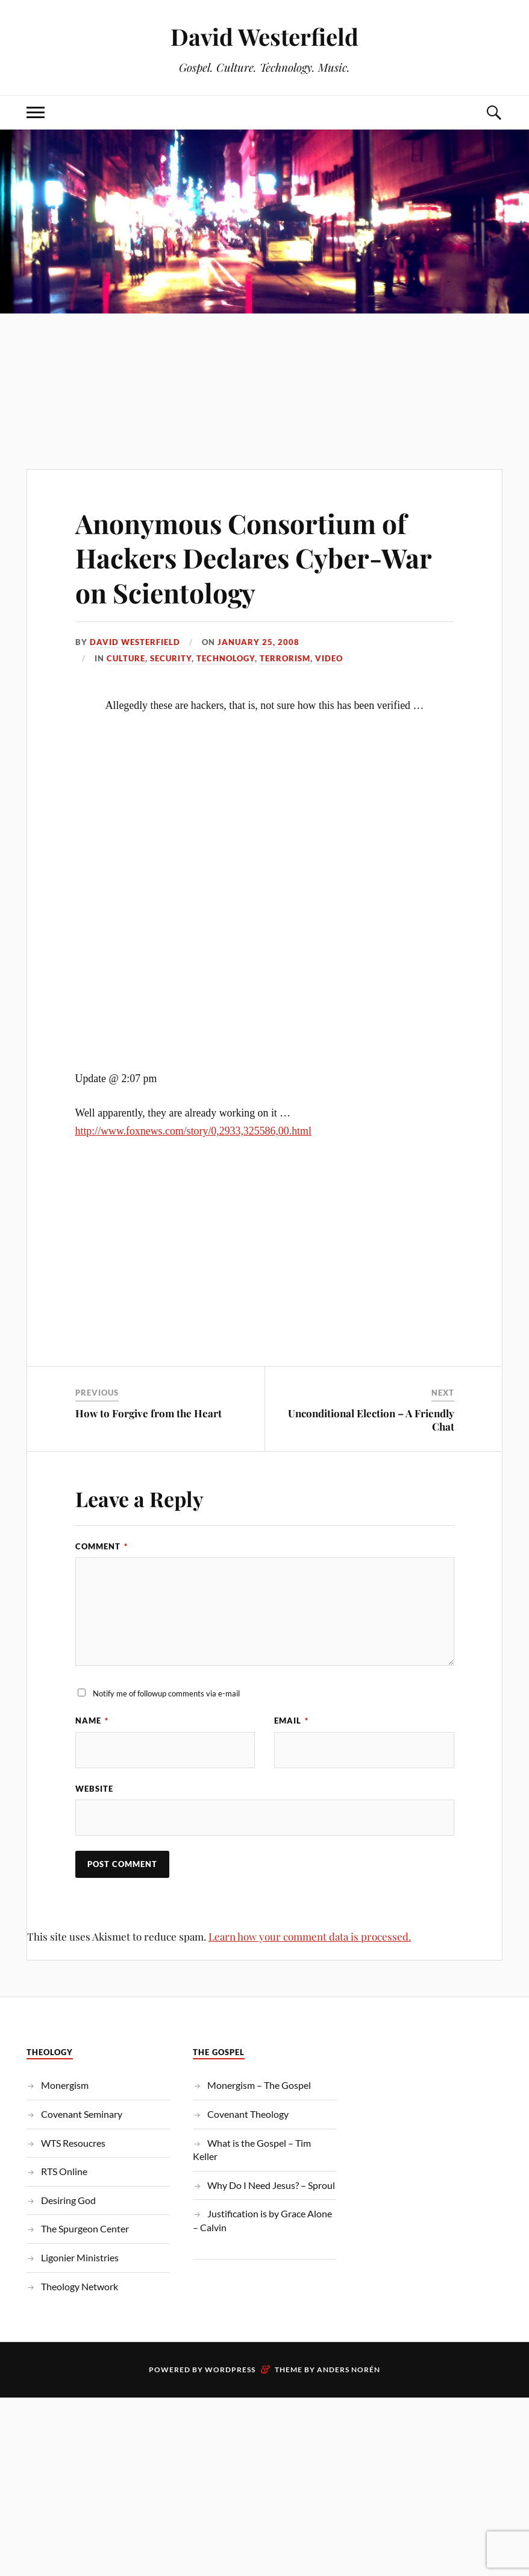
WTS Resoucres (73, 2143)
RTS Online (64, 2171)
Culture (126, 658)
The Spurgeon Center (85, 2228)
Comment (101, 1546)
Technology (225, 658)
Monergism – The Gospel (259, 2085)
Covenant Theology (248, 2114)
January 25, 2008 (258, 642)
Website (94, 1788)
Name (91, 1720)
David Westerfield (264, 36)
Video (329, 658)
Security (171, 658)
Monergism (65, 2085)
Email (291, 1720)
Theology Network (79, 2286)
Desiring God (68, 2200)
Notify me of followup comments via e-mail (166, 1693)
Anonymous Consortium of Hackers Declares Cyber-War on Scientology (253, 557)
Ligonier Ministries (80, 2257)
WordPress (230, 2369)
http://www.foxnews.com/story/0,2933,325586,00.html (193, 1131)
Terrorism (285, 658)
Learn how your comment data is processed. (309, 1936)
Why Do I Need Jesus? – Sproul (271, 2185)
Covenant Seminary (81, 2114)
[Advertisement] (264, 366)
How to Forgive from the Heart (148, 1413)
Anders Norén (348, 2369)
